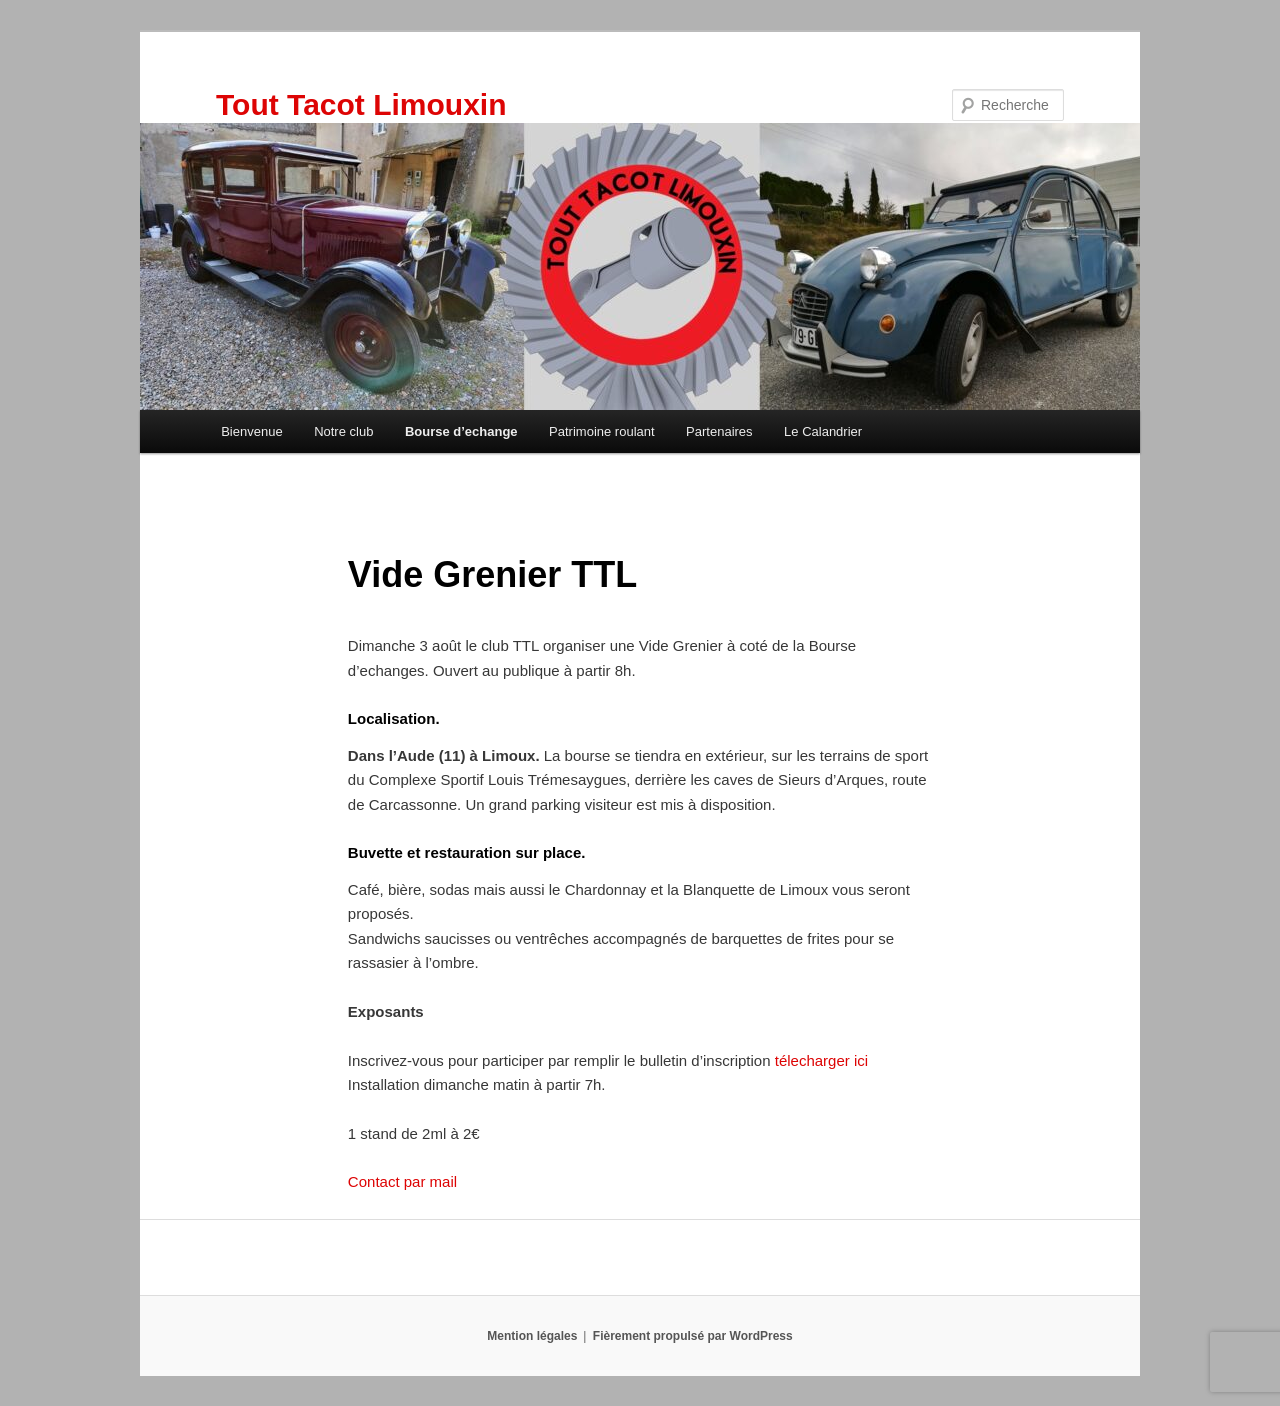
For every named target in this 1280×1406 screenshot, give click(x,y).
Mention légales (532, 1336)
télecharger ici (820, 1060)
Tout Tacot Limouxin (361, 104)
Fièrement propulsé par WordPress (693, 1336)
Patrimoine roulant (602, 431)
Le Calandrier (823, 431)
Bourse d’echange (461, 431)
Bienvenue (251, 431)
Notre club (343, 431)
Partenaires (719, 431)
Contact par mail (402, 1181)
